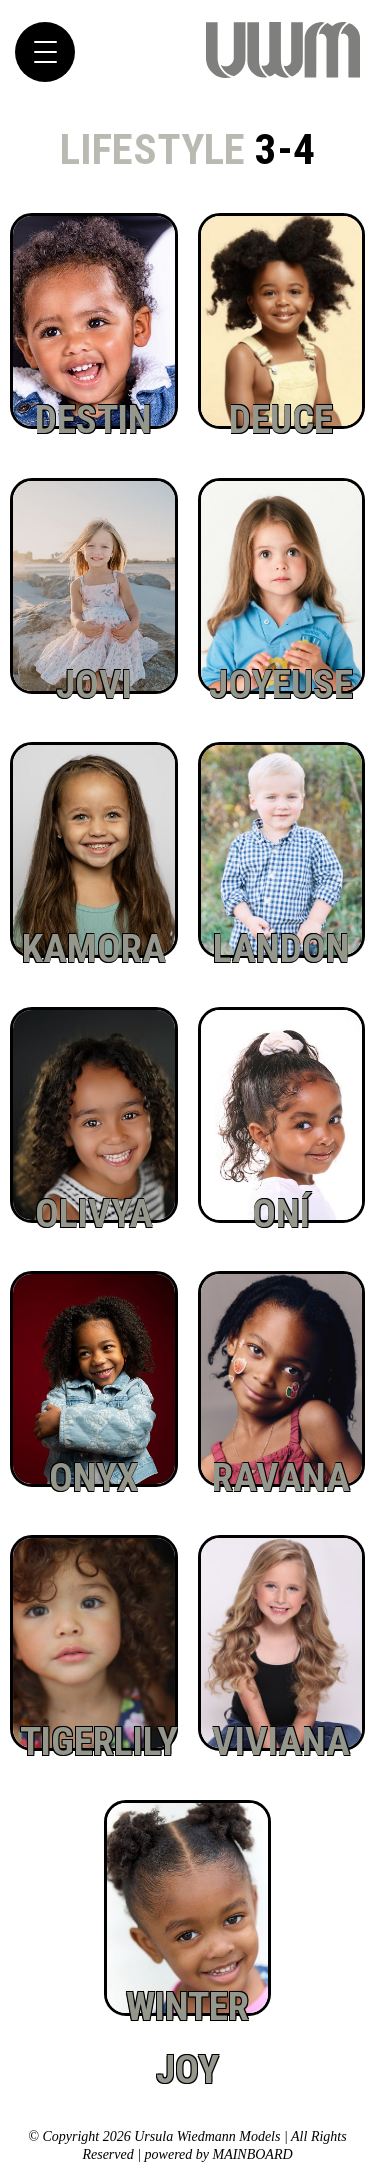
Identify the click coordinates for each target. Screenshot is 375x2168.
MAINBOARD (252, 2154)
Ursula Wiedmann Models (283, 50)
